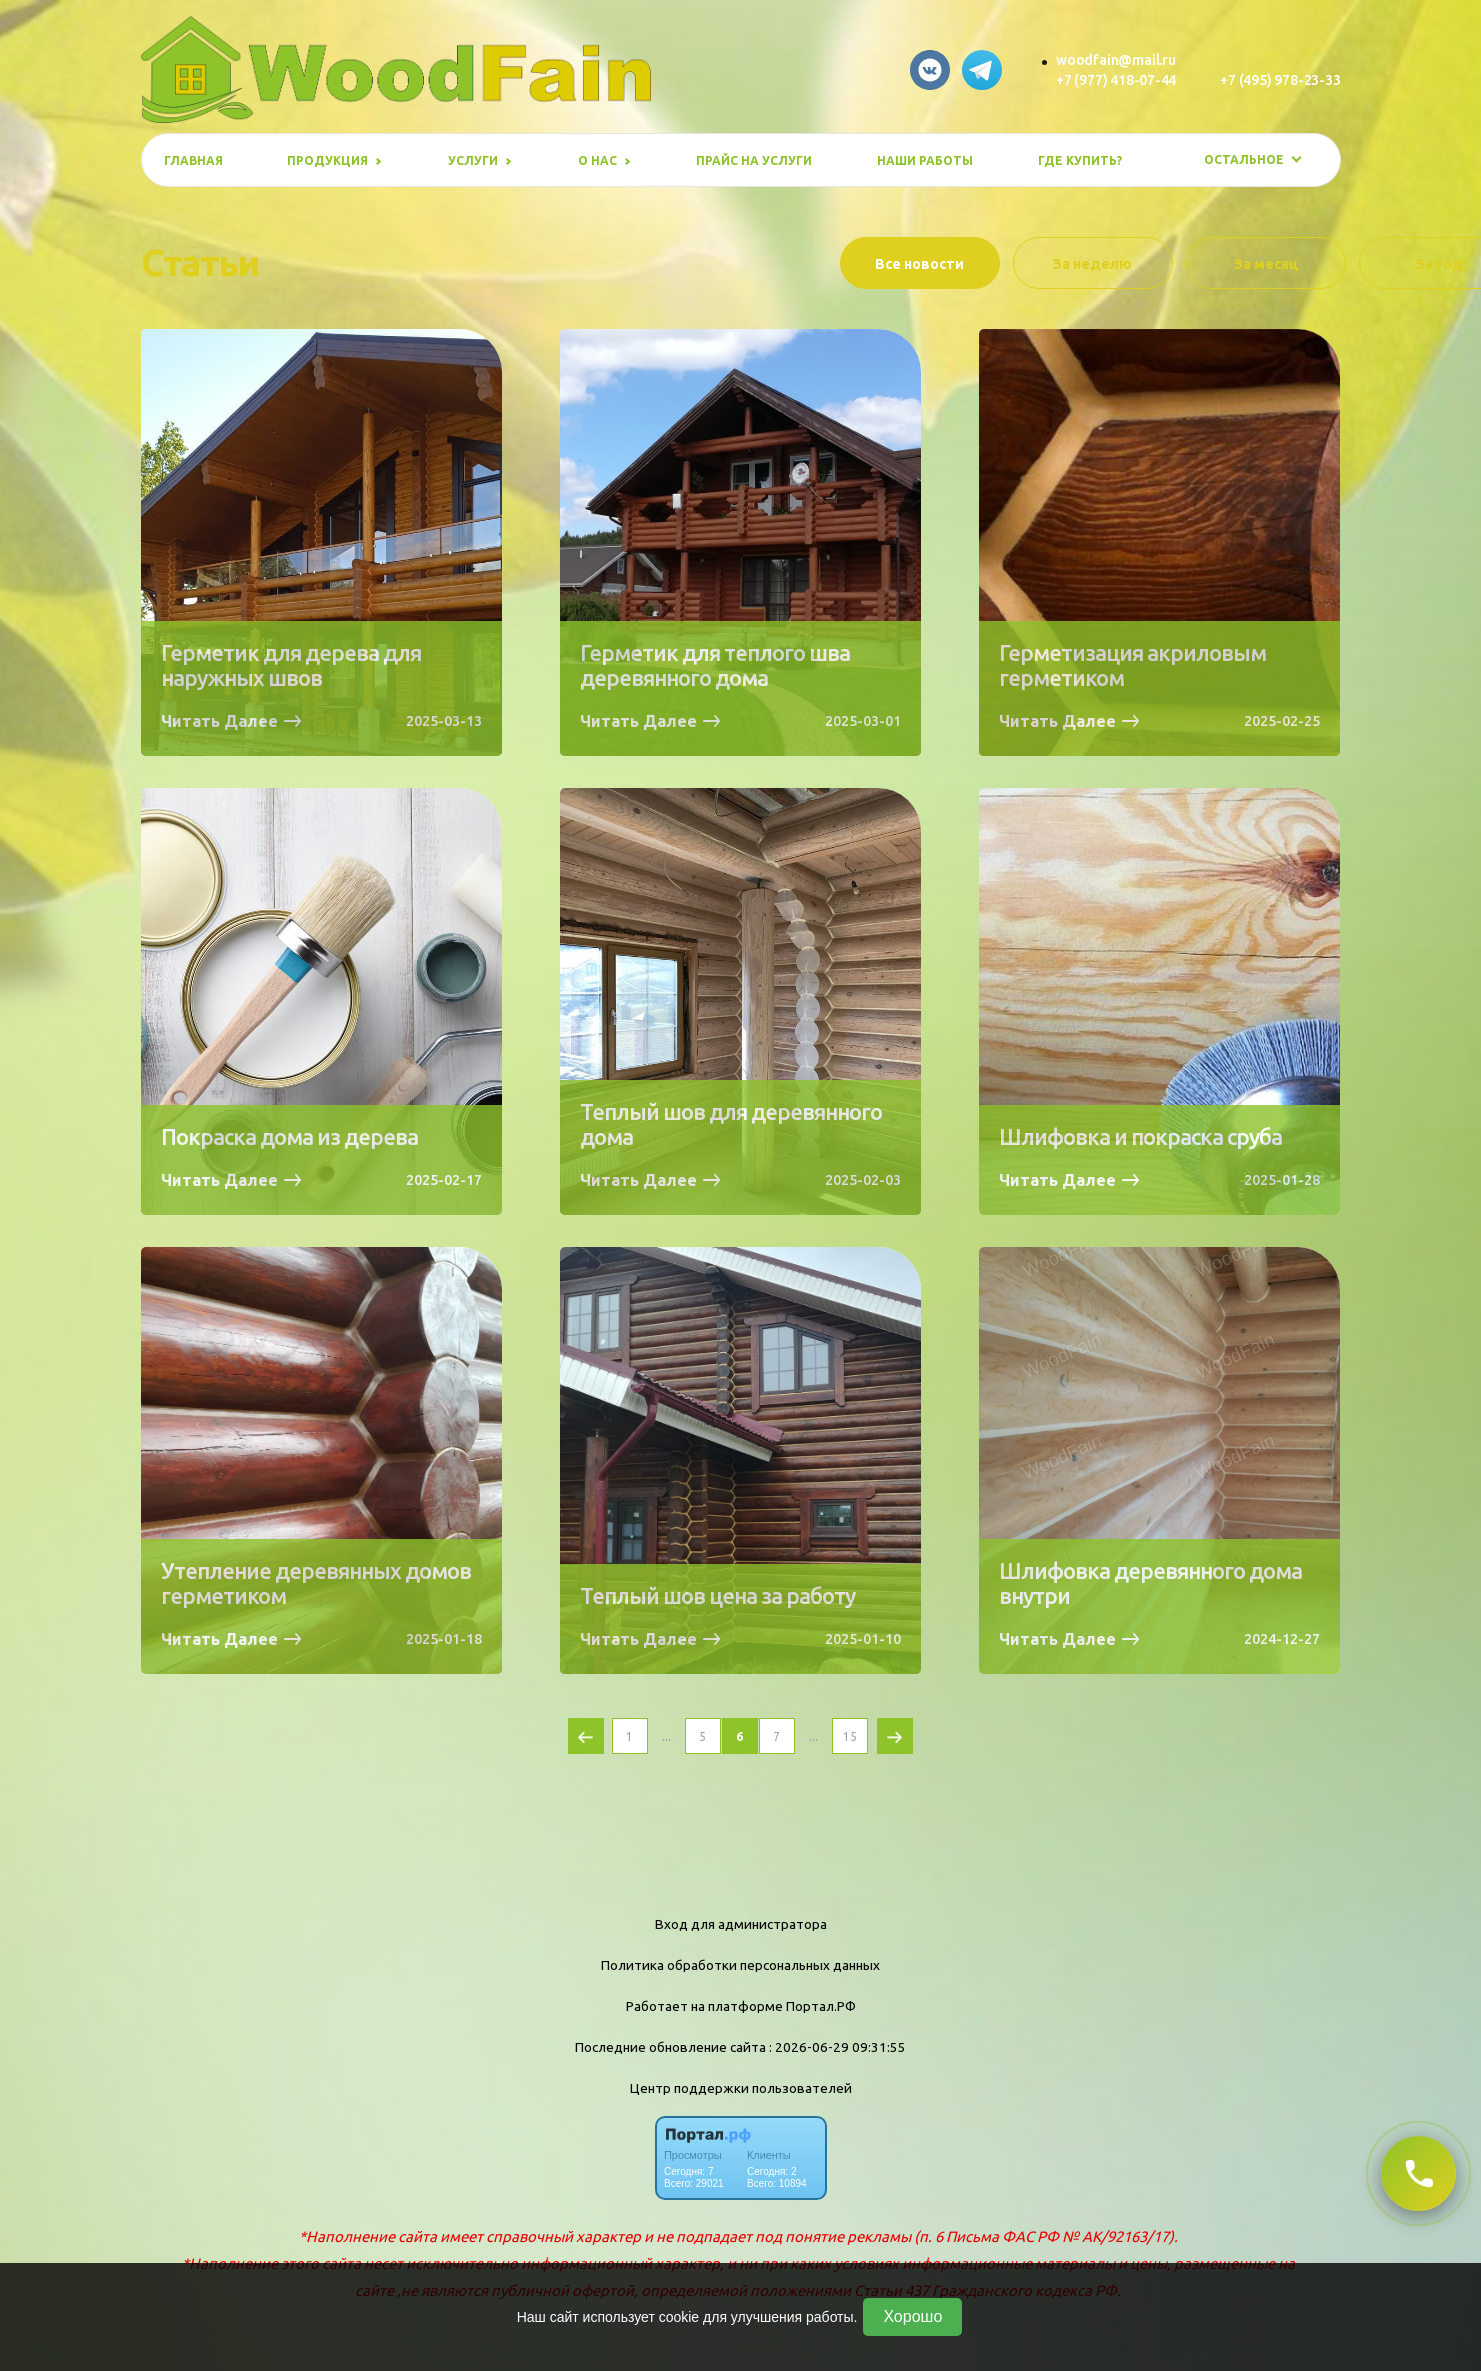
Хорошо (912, 2316)
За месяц (1266, 264)
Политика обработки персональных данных (740, 1965)
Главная (193, 160)
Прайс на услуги (754, 160)
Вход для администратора (741, 1924)
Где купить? (1080, 160)
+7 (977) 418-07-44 (1116, 80)
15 (850, 1736)
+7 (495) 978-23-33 (1280, 80)
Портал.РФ (821, 2006)
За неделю (1092, 264)
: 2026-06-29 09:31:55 (837, 2047)
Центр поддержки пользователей (741, 2088)
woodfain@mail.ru (1116, 60)
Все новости (919, 264)
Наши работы (925, 160)
